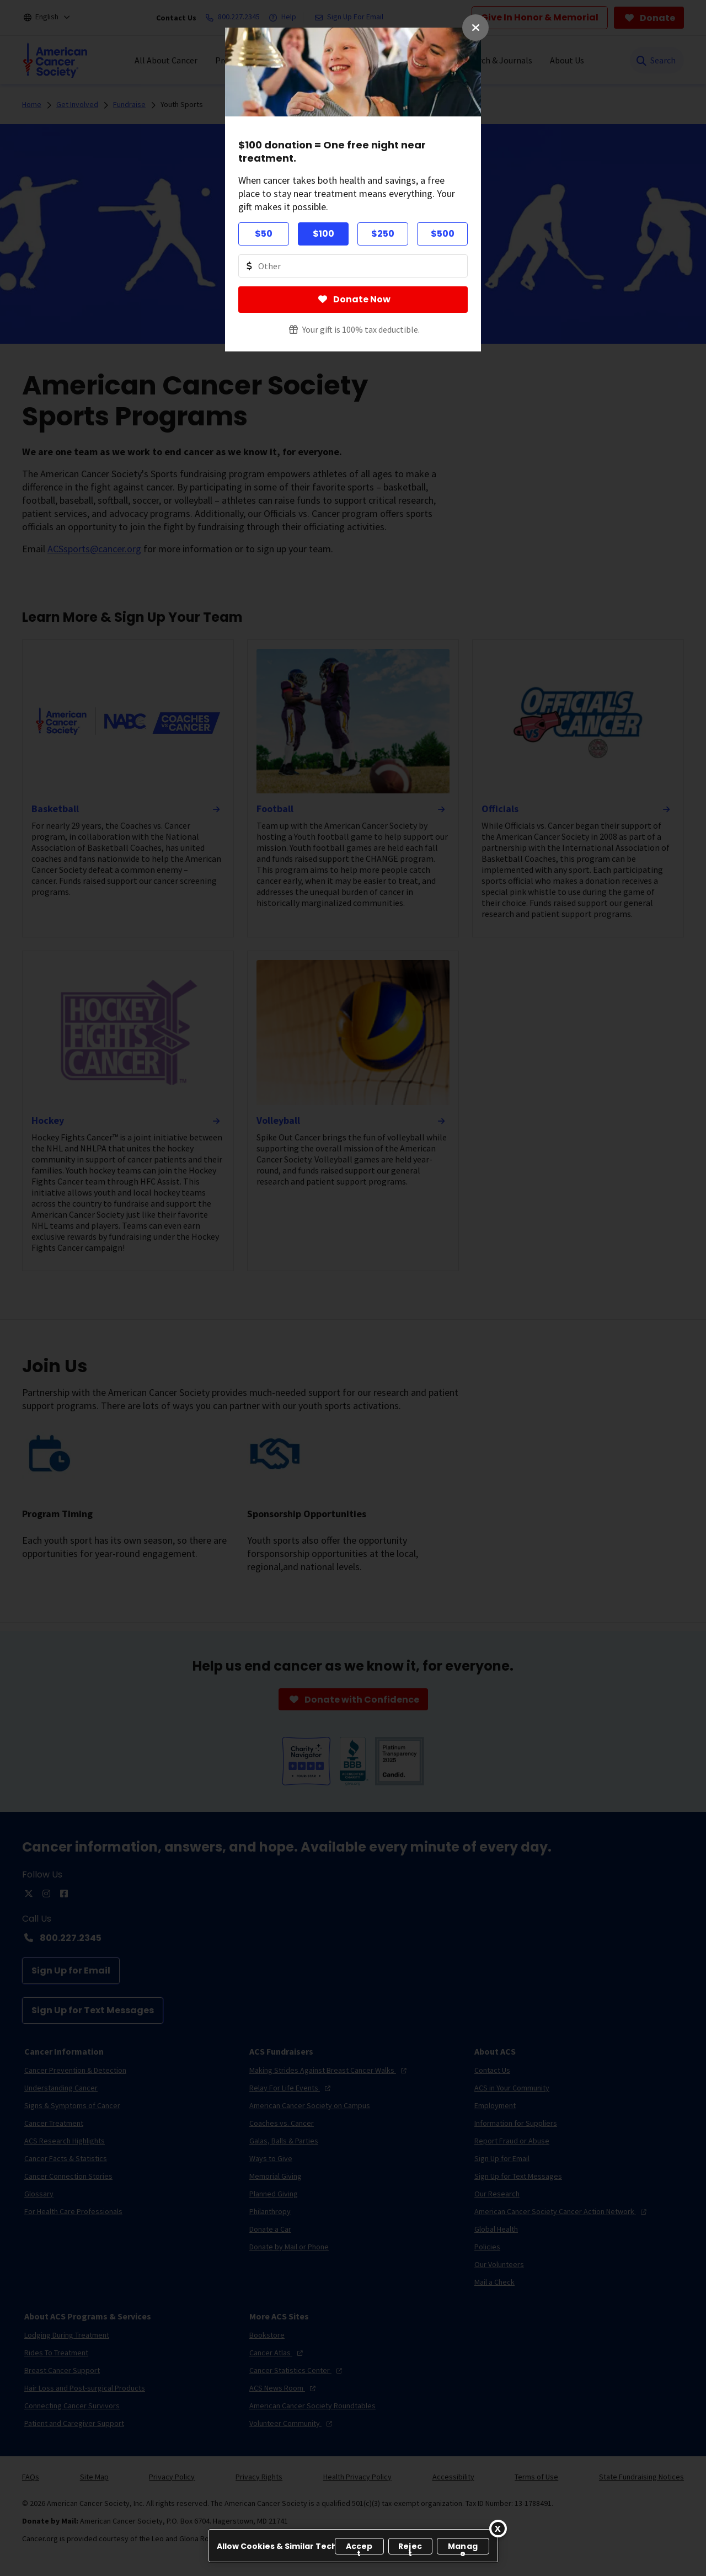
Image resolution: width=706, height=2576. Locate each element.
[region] (353, 2546)
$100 (323, 233)
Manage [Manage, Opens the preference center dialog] (463, 2547)
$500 (442, 233)
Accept (359, 2547)
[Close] (498, 2528)
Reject (410, 2547)
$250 (382, 233)
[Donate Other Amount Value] (353, 266)
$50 (263, 233)
